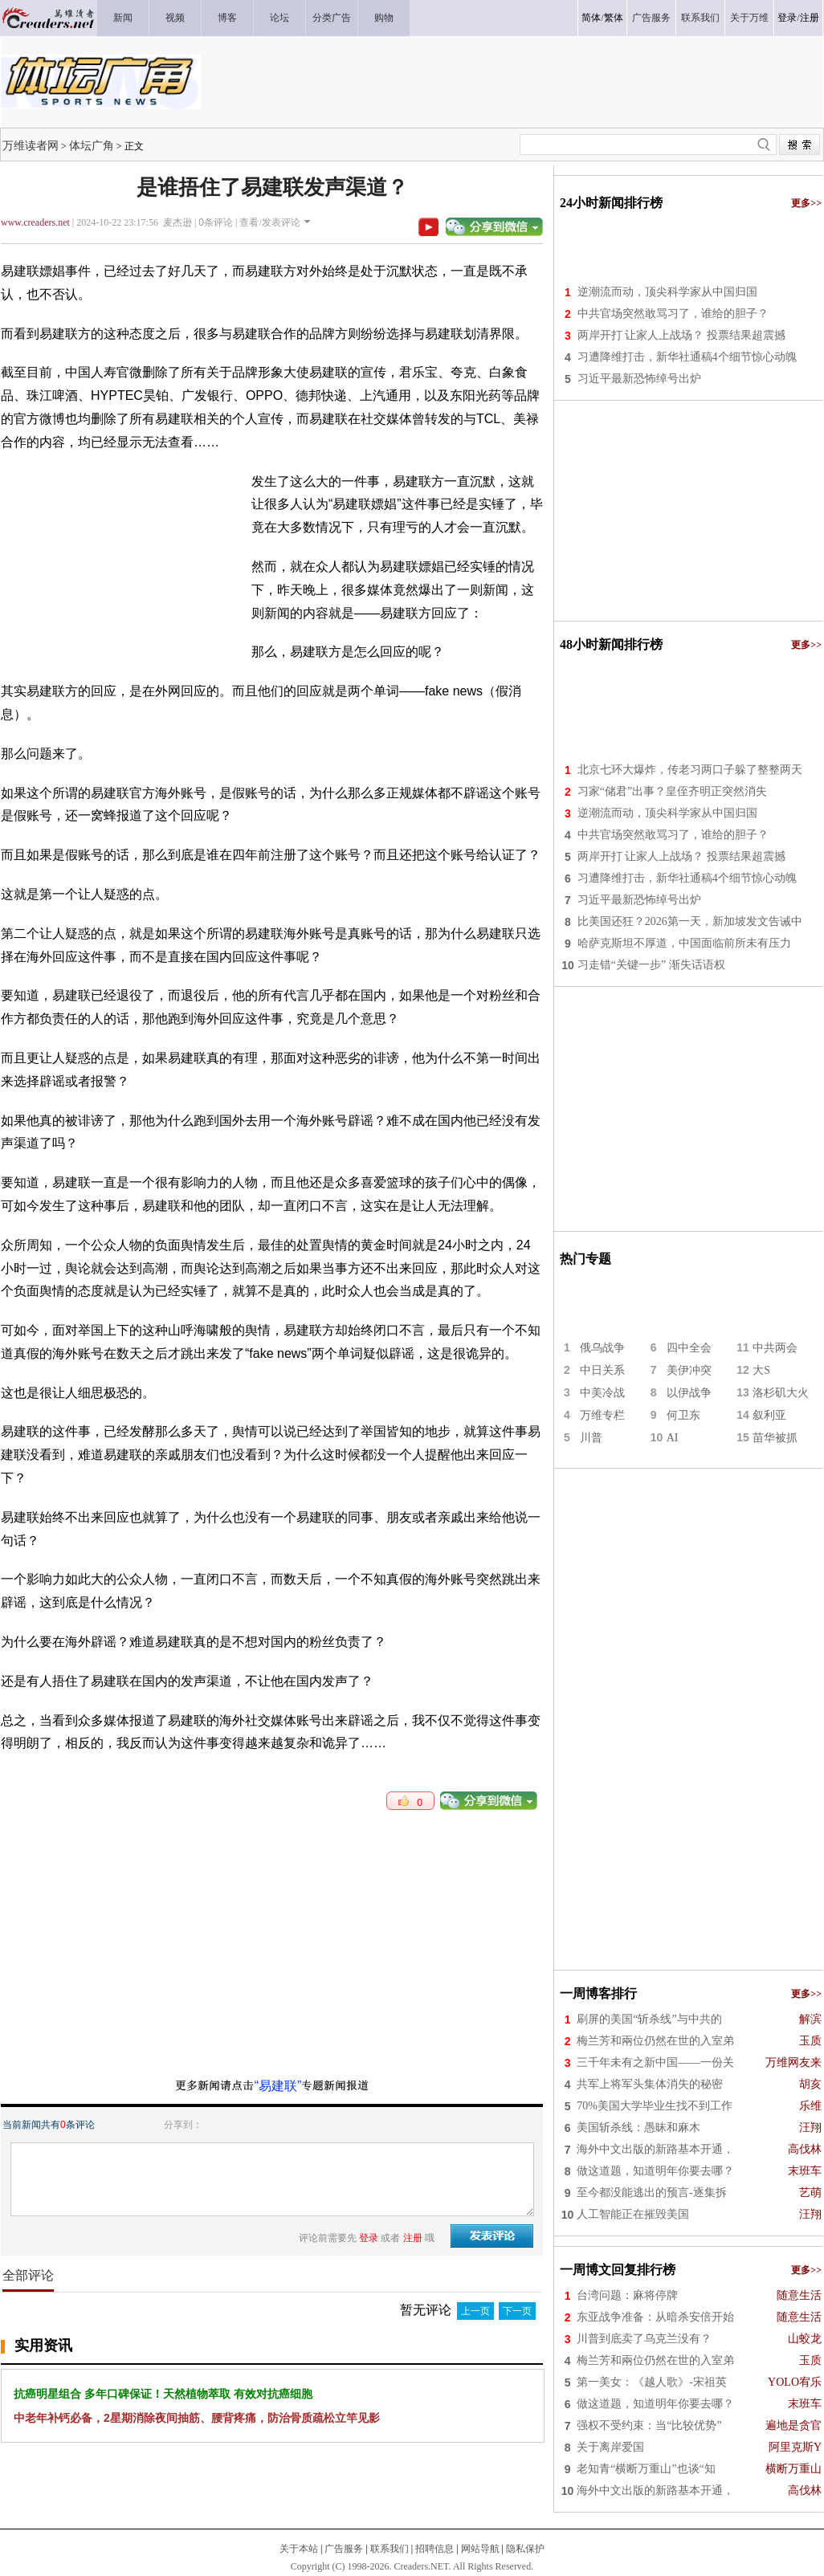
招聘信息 (434, 2548)
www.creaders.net (35, 222)
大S (761, 1370)
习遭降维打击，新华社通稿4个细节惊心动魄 (687, 357)
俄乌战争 (602, 1348)
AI (673, 1438)
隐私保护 (525, 2548)
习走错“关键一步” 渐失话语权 (651, 965)
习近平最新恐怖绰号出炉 (639, 379)
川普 (591, 1438)
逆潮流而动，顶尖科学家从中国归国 (667, 292)
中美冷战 (602, 1393)
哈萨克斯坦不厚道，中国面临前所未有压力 (684, 943)
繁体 (613, 17)
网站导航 (480, 2548)
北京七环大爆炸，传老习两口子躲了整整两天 (689, 770)
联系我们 (389, 2548)
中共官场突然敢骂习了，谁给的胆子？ (673, 314)
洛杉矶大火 (781, 1393)
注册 (809, 17)
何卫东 (683, 1415)
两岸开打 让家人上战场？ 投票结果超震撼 (681, 335)
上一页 (475, 2311)
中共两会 (775, 1348)
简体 (591, 17)
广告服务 (343, 2548)
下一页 (517, 2311)
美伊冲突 (689, 1370)
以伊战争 (689, 1393)
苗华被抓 (775, 1438)
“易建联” (278, 2086)
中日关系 (602, 1370)
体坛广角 (91, 145)
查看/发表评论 (269, 222)
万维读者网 (30, 145)
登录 (787, 17)
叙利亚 (769, 1415)
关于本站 (298, 2548)
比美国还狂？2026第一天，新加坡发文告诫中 (689, 921)
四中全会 (689, 1348)
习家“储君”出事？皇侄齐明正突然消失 (672, 791)
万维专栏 (602, 1415)
